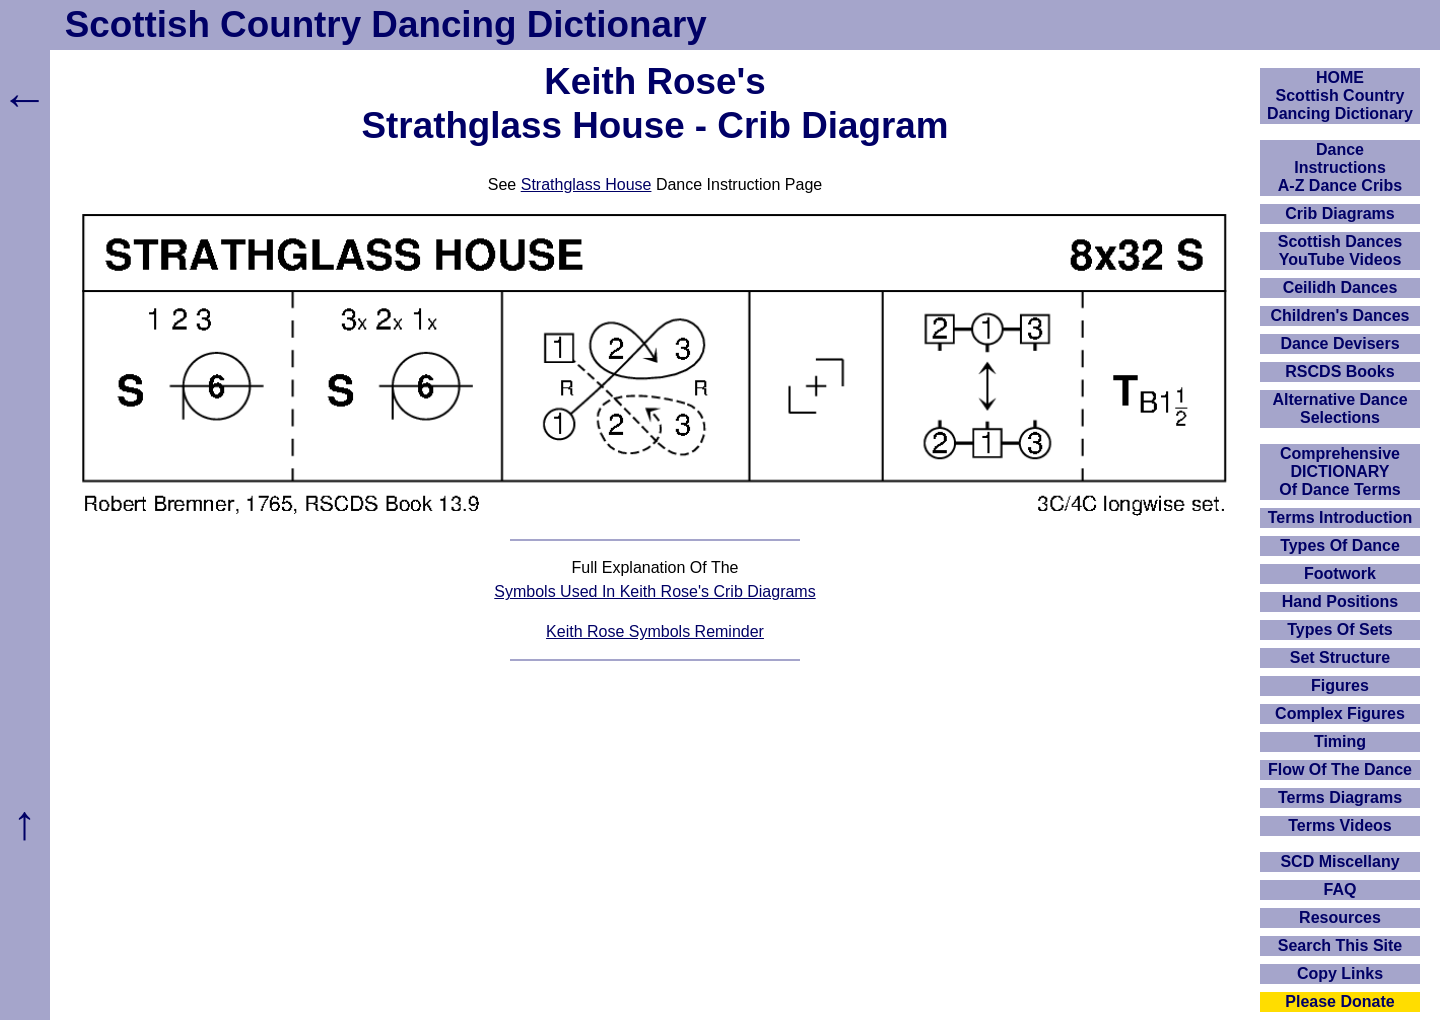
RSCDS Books (1339, 371)
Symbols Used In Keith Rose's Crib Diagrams (654, 591)
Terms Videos (1339, 825)
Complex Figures (1340, 713)
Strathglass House (586, 184)
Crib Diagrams (1339, 213)
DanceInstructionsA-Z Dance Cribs (1340, 167)
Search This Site (1340, 945)
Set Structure (1340, 657)
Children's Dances (1340, 315)
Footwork (1340, 573)
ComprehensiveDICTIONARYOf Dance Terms (1340, 471)
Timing (1340, 741)
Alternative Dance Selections (1339, 408)
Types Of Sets (1340, 629)
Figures (1340, 685)
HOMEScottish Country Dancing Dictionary (1340, 95)
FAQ (1340, 889)
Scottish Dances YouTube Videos (1340, 250)
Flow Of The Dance (1340, 769)
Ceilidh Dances (1340, 287)
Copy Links (1340, 973)
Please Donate (1339, 1001)
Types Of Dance (1340, 545)
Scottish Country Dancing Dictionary (386, 24)
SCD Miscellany (1339, 861)
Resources (1340, 917)
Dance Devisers (1339, 343)
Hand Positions (1340, 601)
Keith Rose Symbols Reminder (655, 631)
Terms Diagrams (1340, 797)
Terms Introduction (1340, 517)
